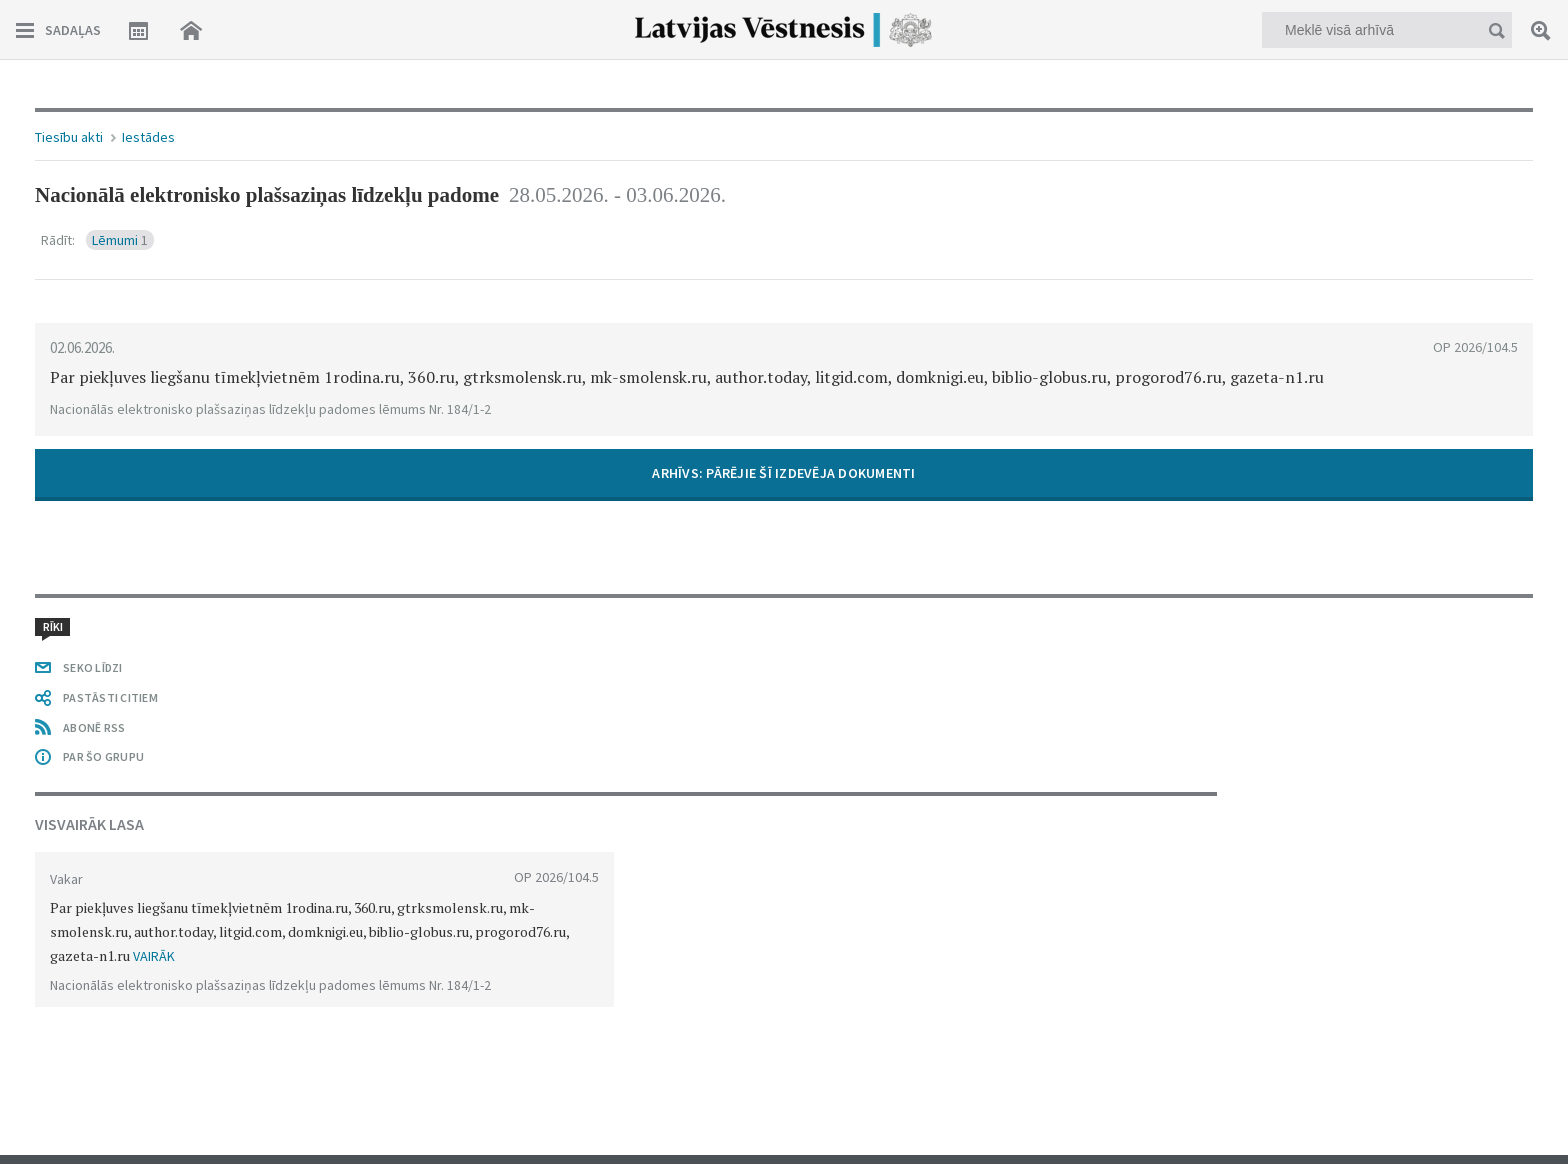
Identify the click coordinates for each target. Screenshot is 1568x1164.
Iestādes (148, 137)
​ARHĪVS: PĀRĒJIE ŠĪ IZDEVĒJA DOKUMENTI (783, 473)
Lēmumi (120, 240)
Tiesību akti (69, 137)
